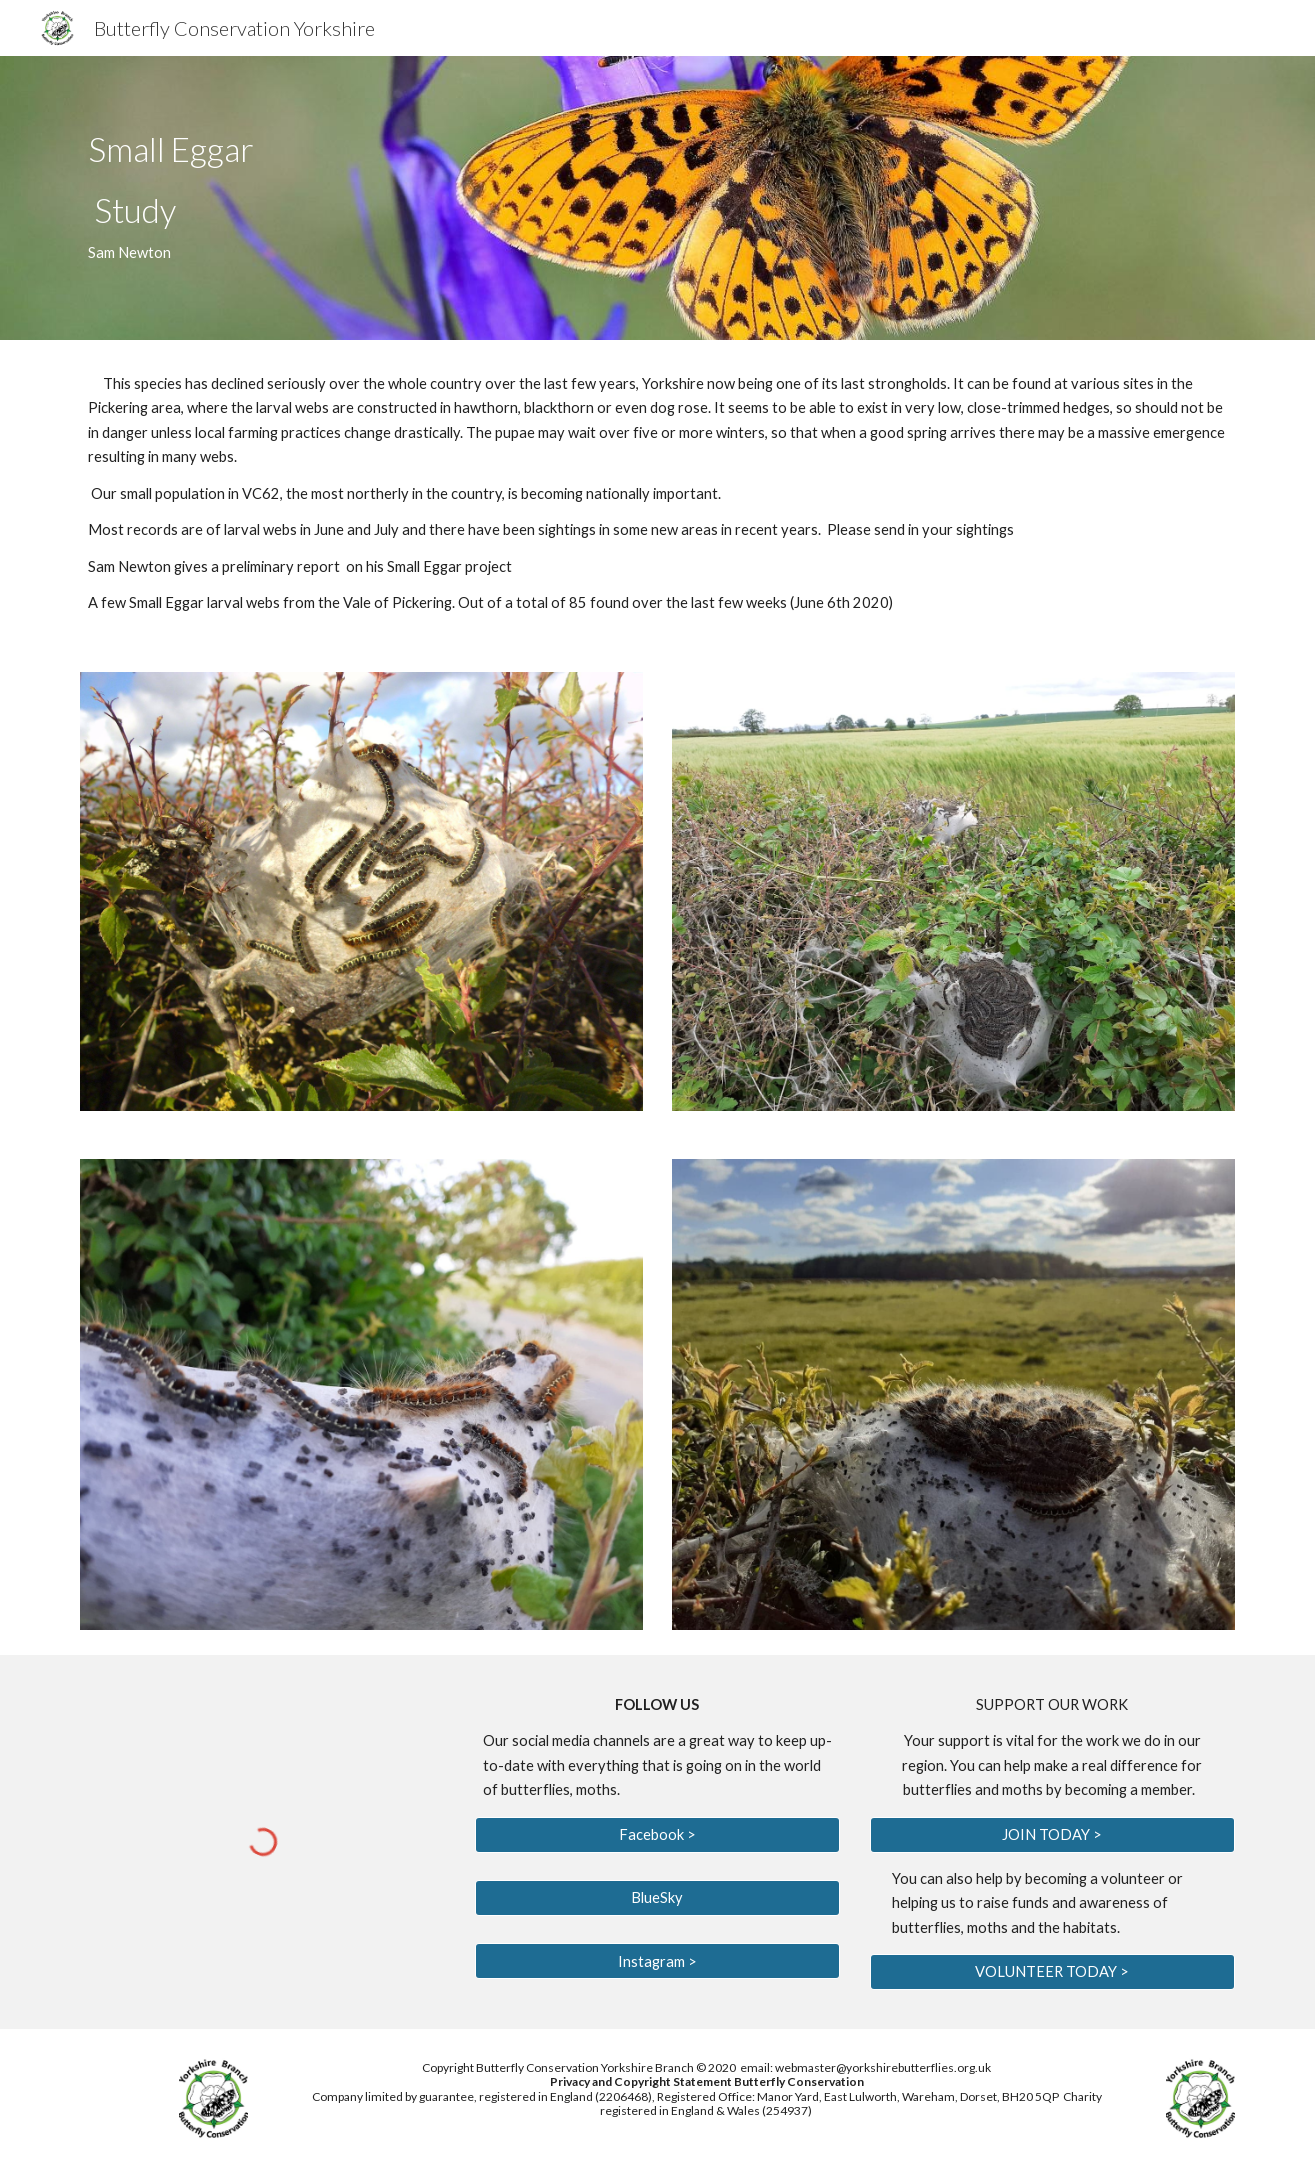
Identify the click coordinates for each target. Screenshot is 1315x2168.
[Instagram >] (657, 1961)
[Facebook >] (657, 1834)
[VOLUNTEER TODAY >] (1052, 1972)
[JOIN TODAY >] (1052, 1834)
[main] (460, 198)
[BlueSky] (657, 1898)
